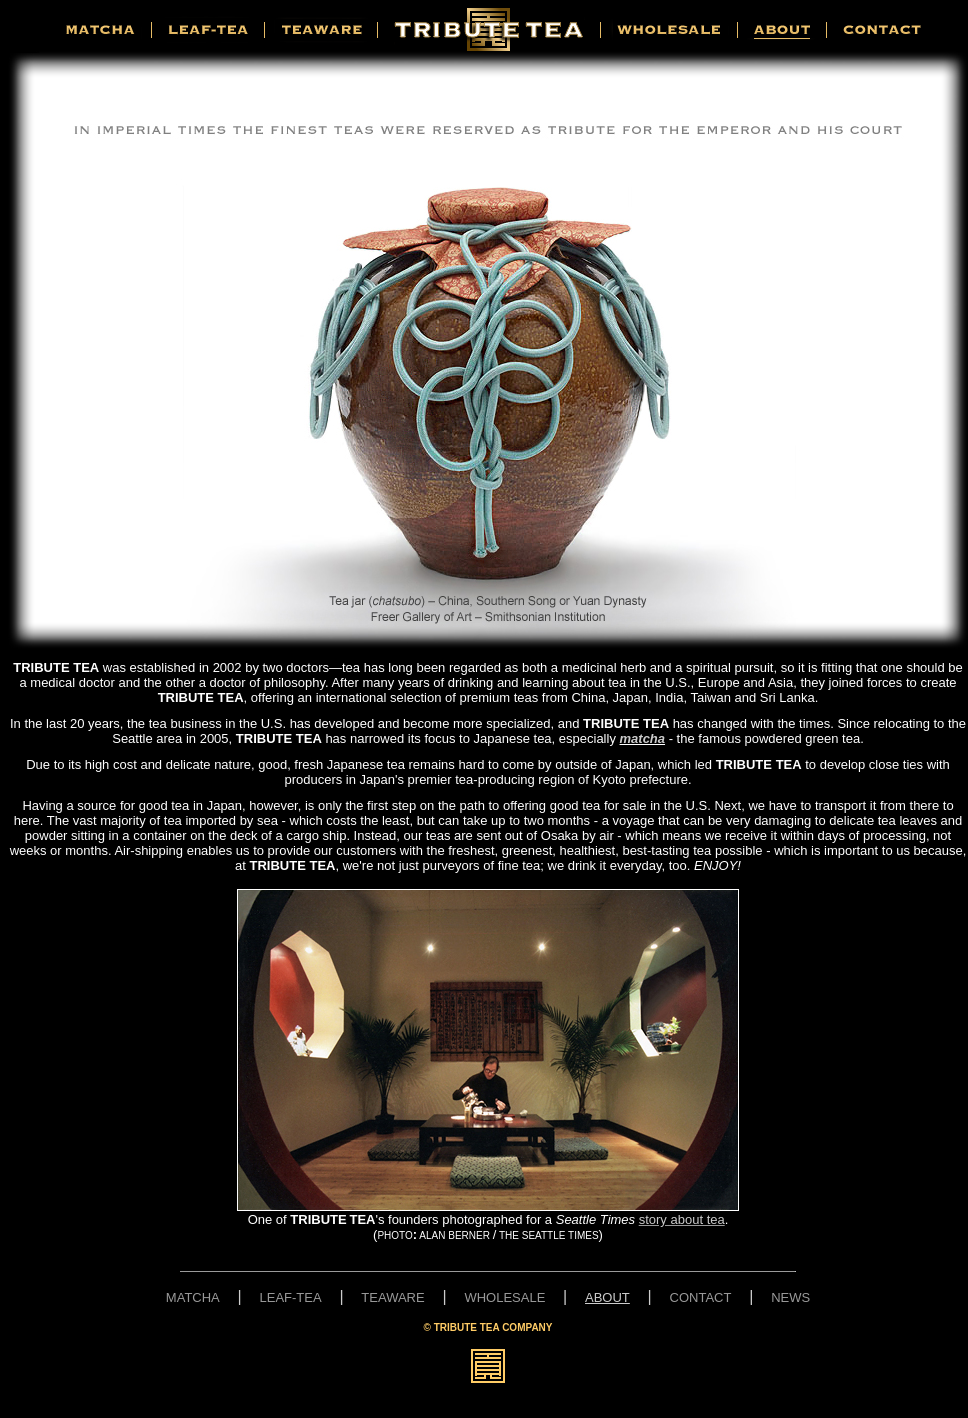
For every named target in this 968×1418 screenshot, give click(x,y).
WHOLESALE (504, 1297)
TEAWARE (392, 1297)
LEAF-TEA (291, 1297)
